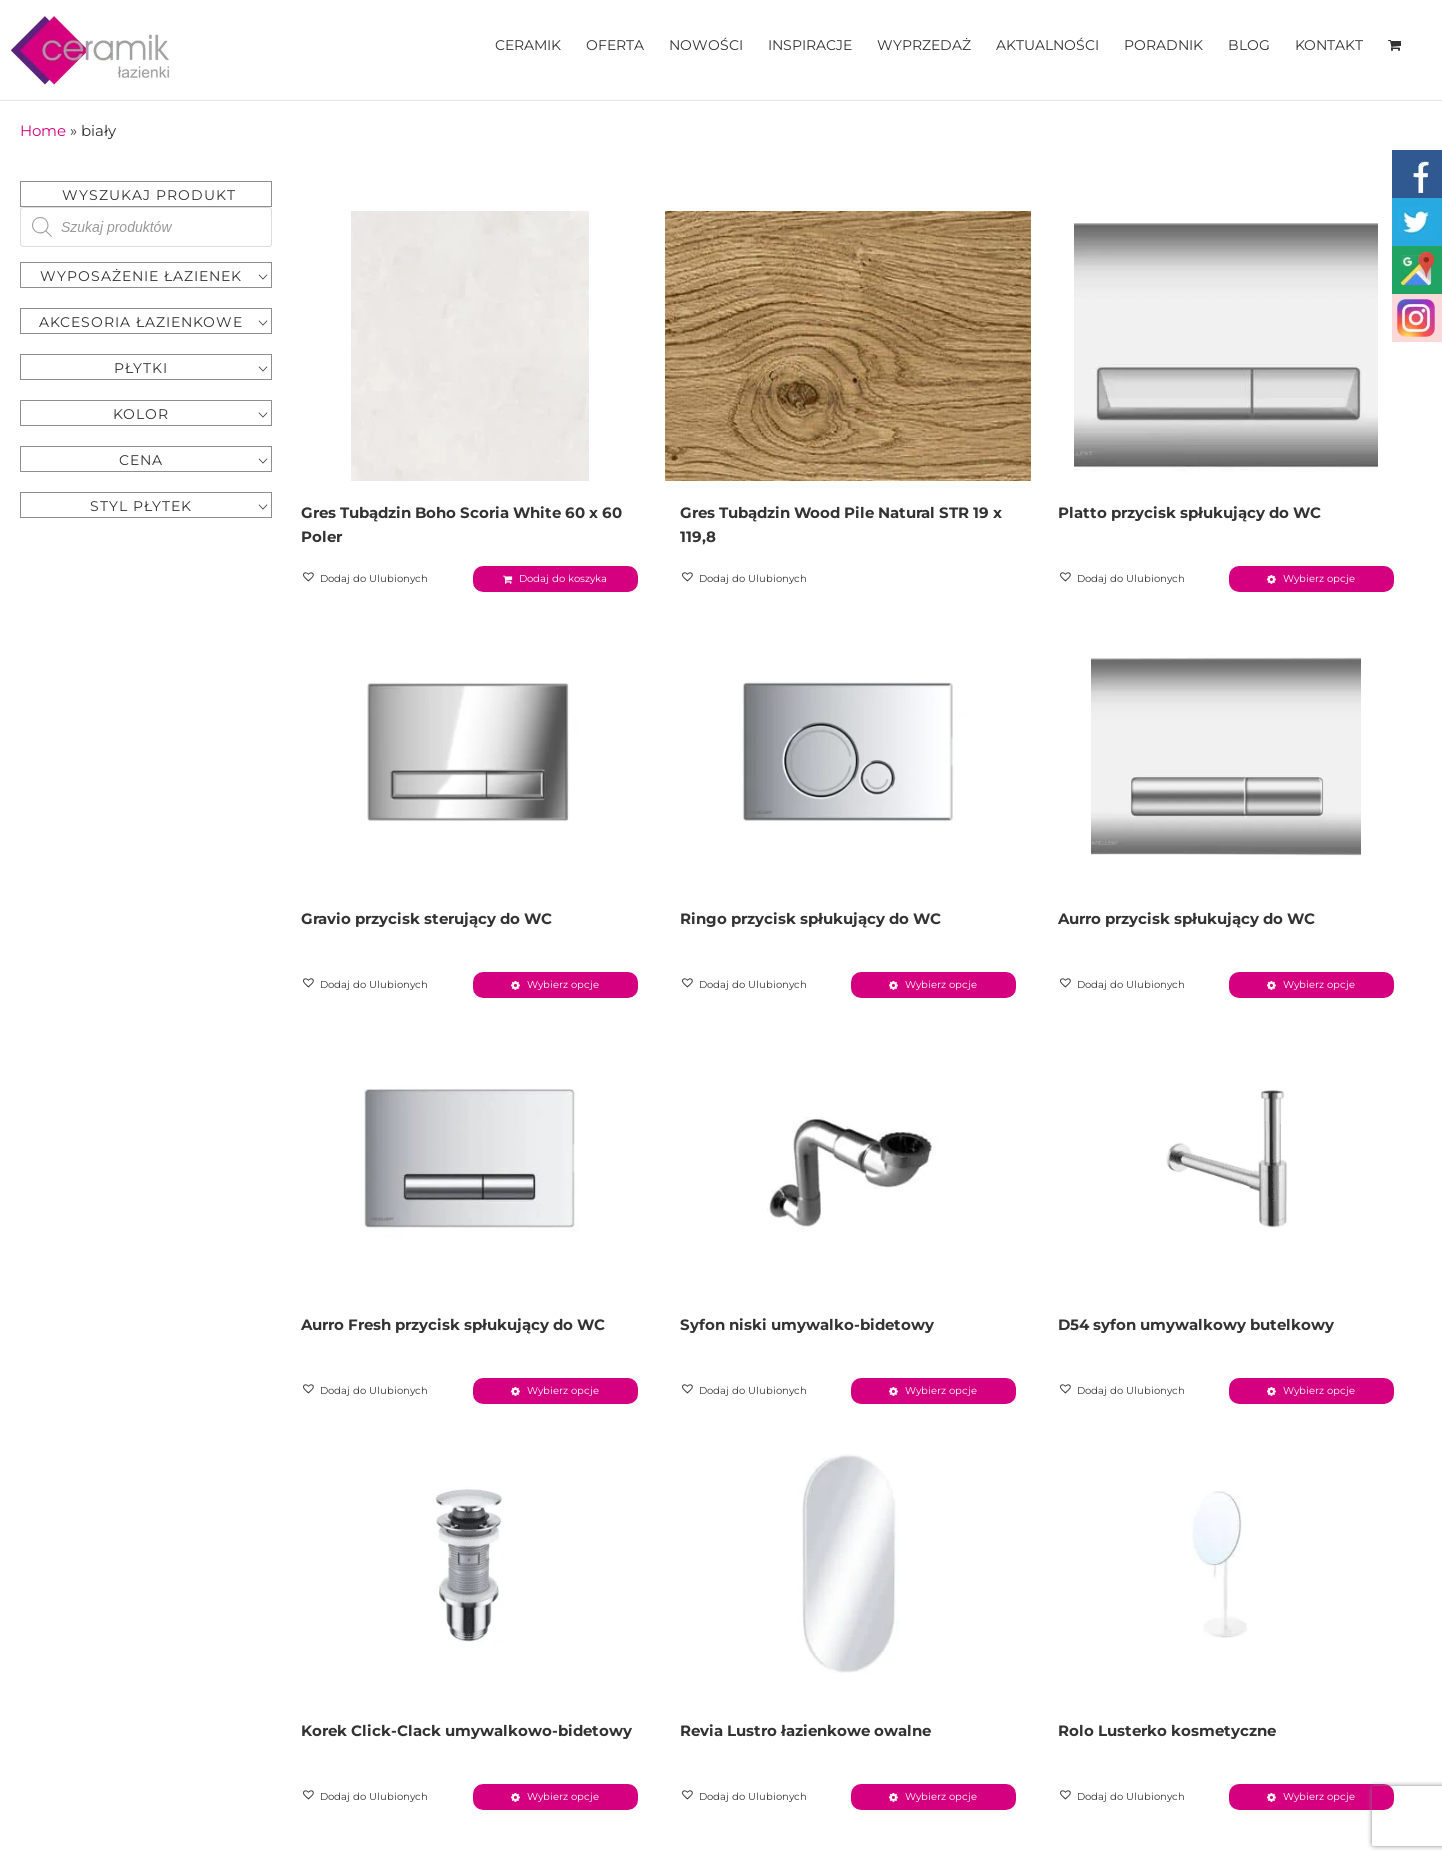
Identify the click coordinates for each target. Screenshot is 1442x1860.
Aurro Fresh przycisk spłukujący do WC (453, 1324)
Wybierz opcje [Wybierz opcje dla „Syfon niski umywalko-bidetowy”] (941, 1390)
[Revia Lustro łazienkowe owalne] (848, 1564)
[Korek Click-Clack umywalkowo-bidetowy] (469, 1564)
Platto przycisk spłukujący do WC (1189, 512)
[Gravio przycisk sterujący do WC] (469, 752)
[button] (366, 579)
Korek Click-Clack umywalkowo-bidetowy (466, 1730)
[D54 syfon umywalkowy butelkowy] (1226, 1158)
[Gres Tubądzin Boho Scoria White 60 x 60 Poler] (469, 346)
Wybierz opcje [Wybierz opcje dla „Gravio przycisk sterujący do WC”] (563, 984)
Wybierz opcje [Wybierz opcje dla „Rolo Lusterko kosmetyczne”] (1319, 1796)
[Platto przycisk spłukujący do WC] (1226, 346)
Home (43, 130)
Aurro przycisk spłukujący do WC (1186, 918)
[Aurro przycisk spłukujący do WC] (1226, 752)
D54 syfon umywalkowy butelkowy (1196, 1324)
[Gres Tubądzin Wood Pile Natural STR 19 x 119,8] (848, 346)
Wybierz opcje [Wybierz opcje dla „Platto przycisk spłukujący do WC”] (1319, 578)
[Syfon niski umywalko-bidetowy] (848, 1158)
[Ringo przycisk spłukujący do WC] (848, 752)
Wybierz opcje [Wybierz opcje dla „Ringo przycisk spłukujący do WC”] (941, 984)
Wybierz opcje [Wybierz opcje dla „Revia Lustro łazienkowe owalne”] (941, 1796)
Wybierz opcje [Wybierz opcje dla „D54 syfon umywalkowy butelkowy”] (1319, 1390)
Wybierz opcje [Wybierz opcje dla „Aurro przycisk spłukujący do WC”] (1319, 984)
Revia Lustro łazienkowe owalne (805, 1730)
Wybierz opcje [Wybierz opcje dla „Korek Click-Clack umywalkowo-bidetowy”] (563, 1796)
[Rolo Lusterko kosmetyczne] (1226, 1564)
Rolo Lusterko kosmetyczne (1167, 1730)
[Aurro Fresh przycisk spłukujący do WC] (469, 1158)
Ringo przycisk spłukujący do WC (810, 918)
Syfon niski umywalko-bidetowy (807, 1324)
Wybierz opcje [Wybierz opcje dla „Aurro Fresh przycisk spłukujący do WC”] (563, 1390)
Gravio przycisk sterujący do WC (426, 918)
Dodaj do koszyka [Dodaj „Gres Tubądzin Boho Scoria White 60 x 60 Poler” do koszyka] (563, 578)
